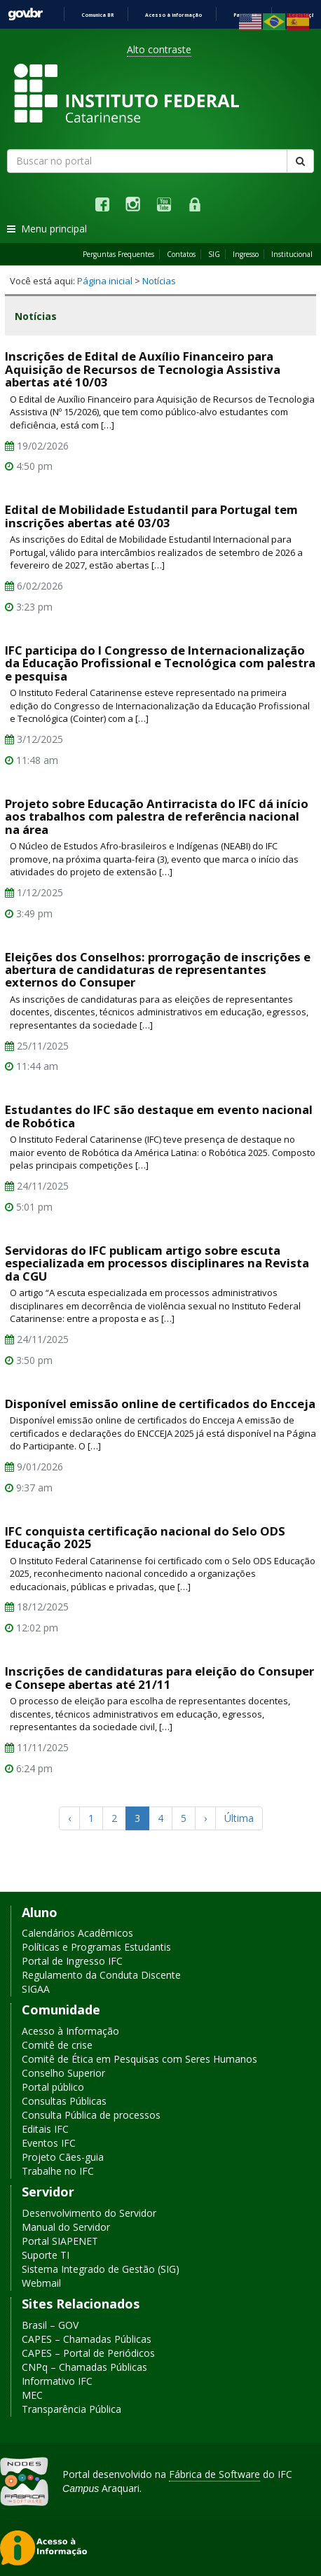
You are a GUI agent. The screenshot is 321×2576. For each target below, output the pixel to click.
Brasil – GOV (50, 2325)
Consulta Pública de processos (91, 2115)
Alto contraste (159, 49)
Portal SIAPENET (60, 2241)
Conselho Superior (63, 2073)
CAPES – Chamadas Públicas (86, 2339)
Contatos (181, 254)
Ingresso (246, 254)
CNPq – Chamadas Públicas (84, 2367)
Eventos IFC (49, 2143)
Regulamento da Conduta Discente (101, 1975)
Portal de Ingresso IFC (72, 1961)
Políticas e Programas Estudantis (96, 1947)
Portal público (53, 2087)
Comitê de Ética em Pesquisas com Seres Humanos (139, 2059)
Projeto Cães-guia (63, 2157)
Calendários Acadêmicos (77, 1933)
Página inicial (104, 280)
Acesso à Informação (70, 2031)
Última (239, 1818)
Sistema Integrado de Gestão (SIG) (100, 2269)
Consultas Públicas (64, 2101)
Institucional (292, 254)
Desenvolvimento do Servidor (89, 2213)
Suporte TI (45, 2255)
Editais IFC (45, 2129)
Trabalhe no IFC (58, 2171)
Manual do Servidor (66, 2227)
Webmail (41, 2283)
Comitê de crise (57, 2045)
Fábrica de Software (214, 2474)
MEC (32, 2395)
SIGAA (36, 1989)
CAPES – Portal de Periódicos (88, 2353)
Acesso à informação (173, 15)
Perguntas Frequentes (118, 254)
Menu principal (47, 228)
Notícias (159, 280)
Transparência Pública (71, 2409)
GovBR (25, 14)
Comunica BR (97, 15)
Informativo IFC (57, 2381)
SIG (214, 254)
